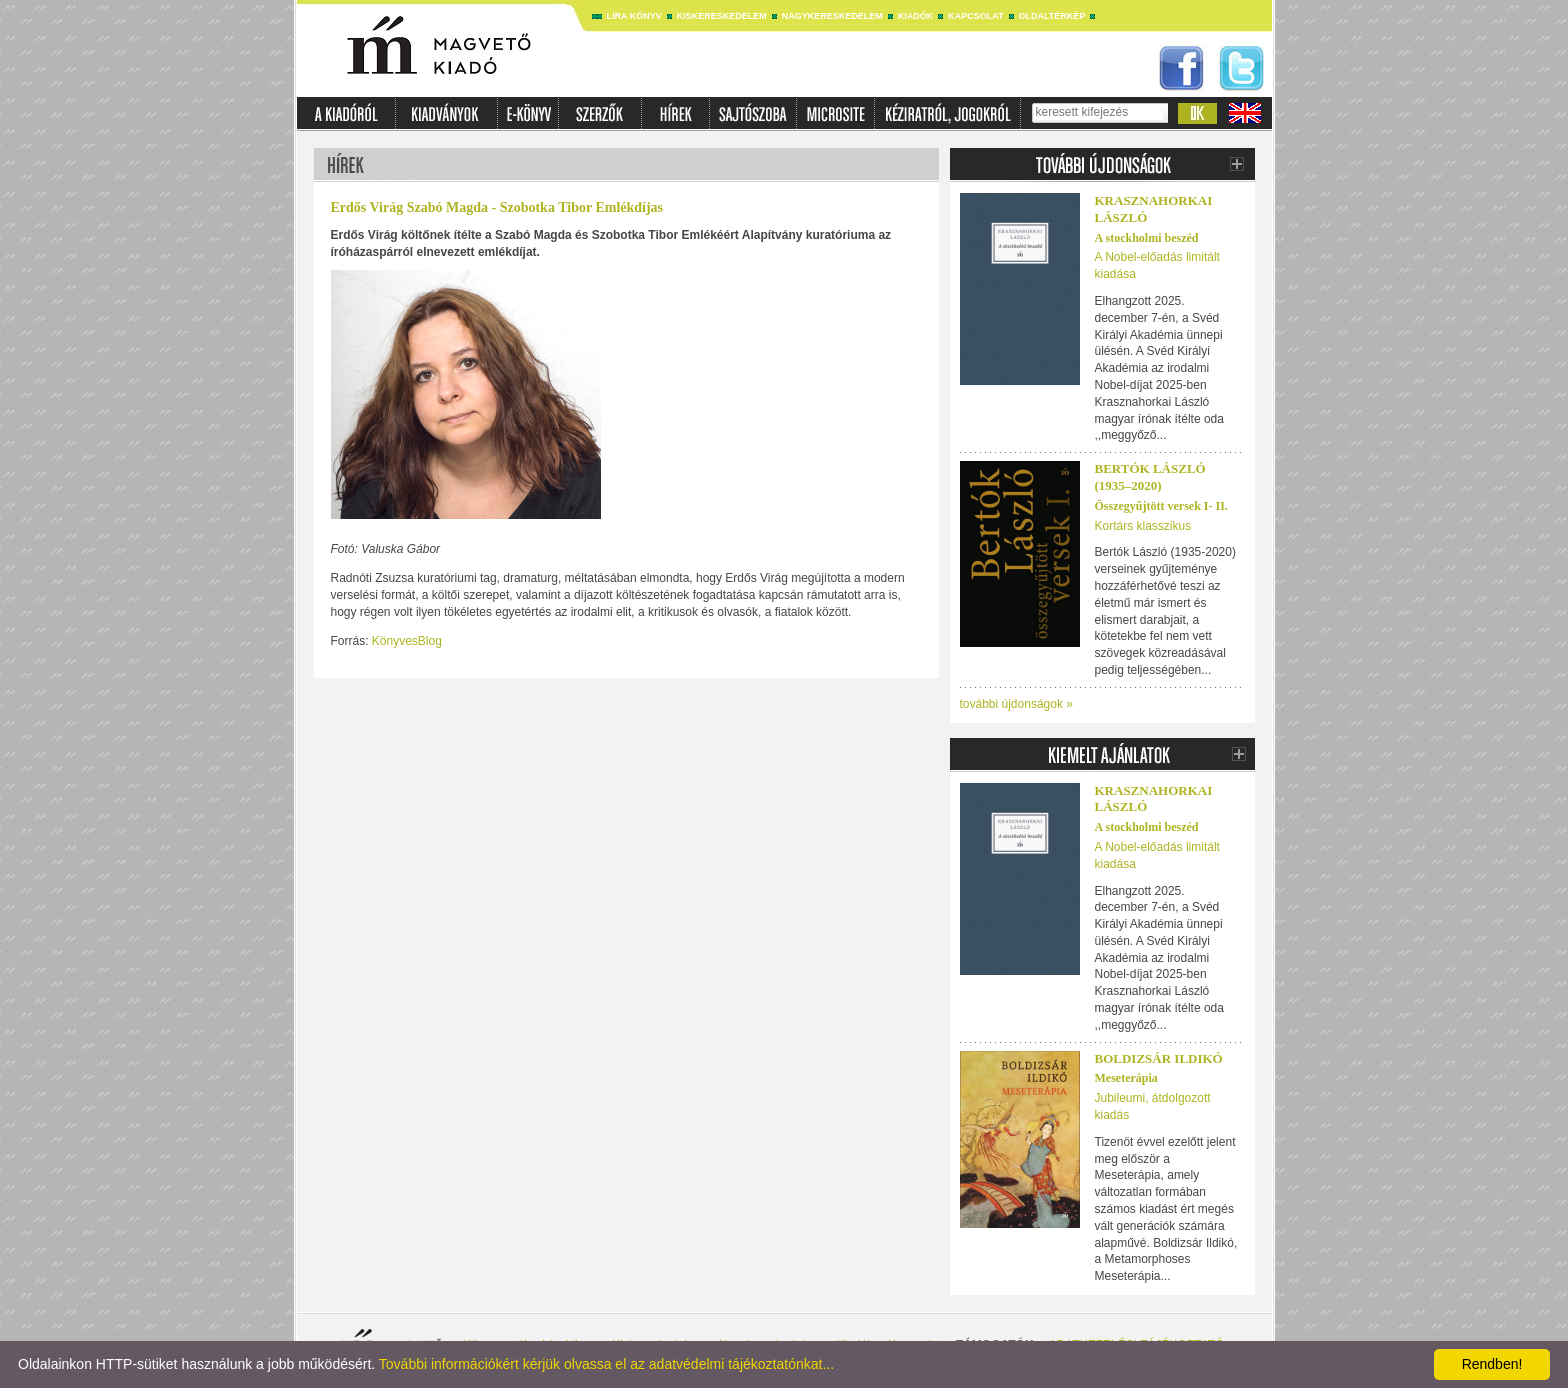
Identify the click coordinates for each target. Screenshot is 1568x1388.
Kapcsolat (975, 16)
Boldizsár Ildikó (1159, 1058)
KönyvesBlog (407, 641)
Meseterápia (1126, 1078)
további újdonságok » (1016, 704)
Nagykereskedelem (832, 16)
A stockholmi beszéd (1147, 238)
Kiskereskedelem (722, 16)
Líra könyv (634, 16)
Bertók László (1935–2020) (1150, 477)
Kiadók (916, 16)
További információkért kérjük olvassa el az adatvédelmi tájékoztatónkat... (606, 1364)
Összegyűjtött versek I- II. (1161, 506)
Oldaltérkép (1052, 16)
